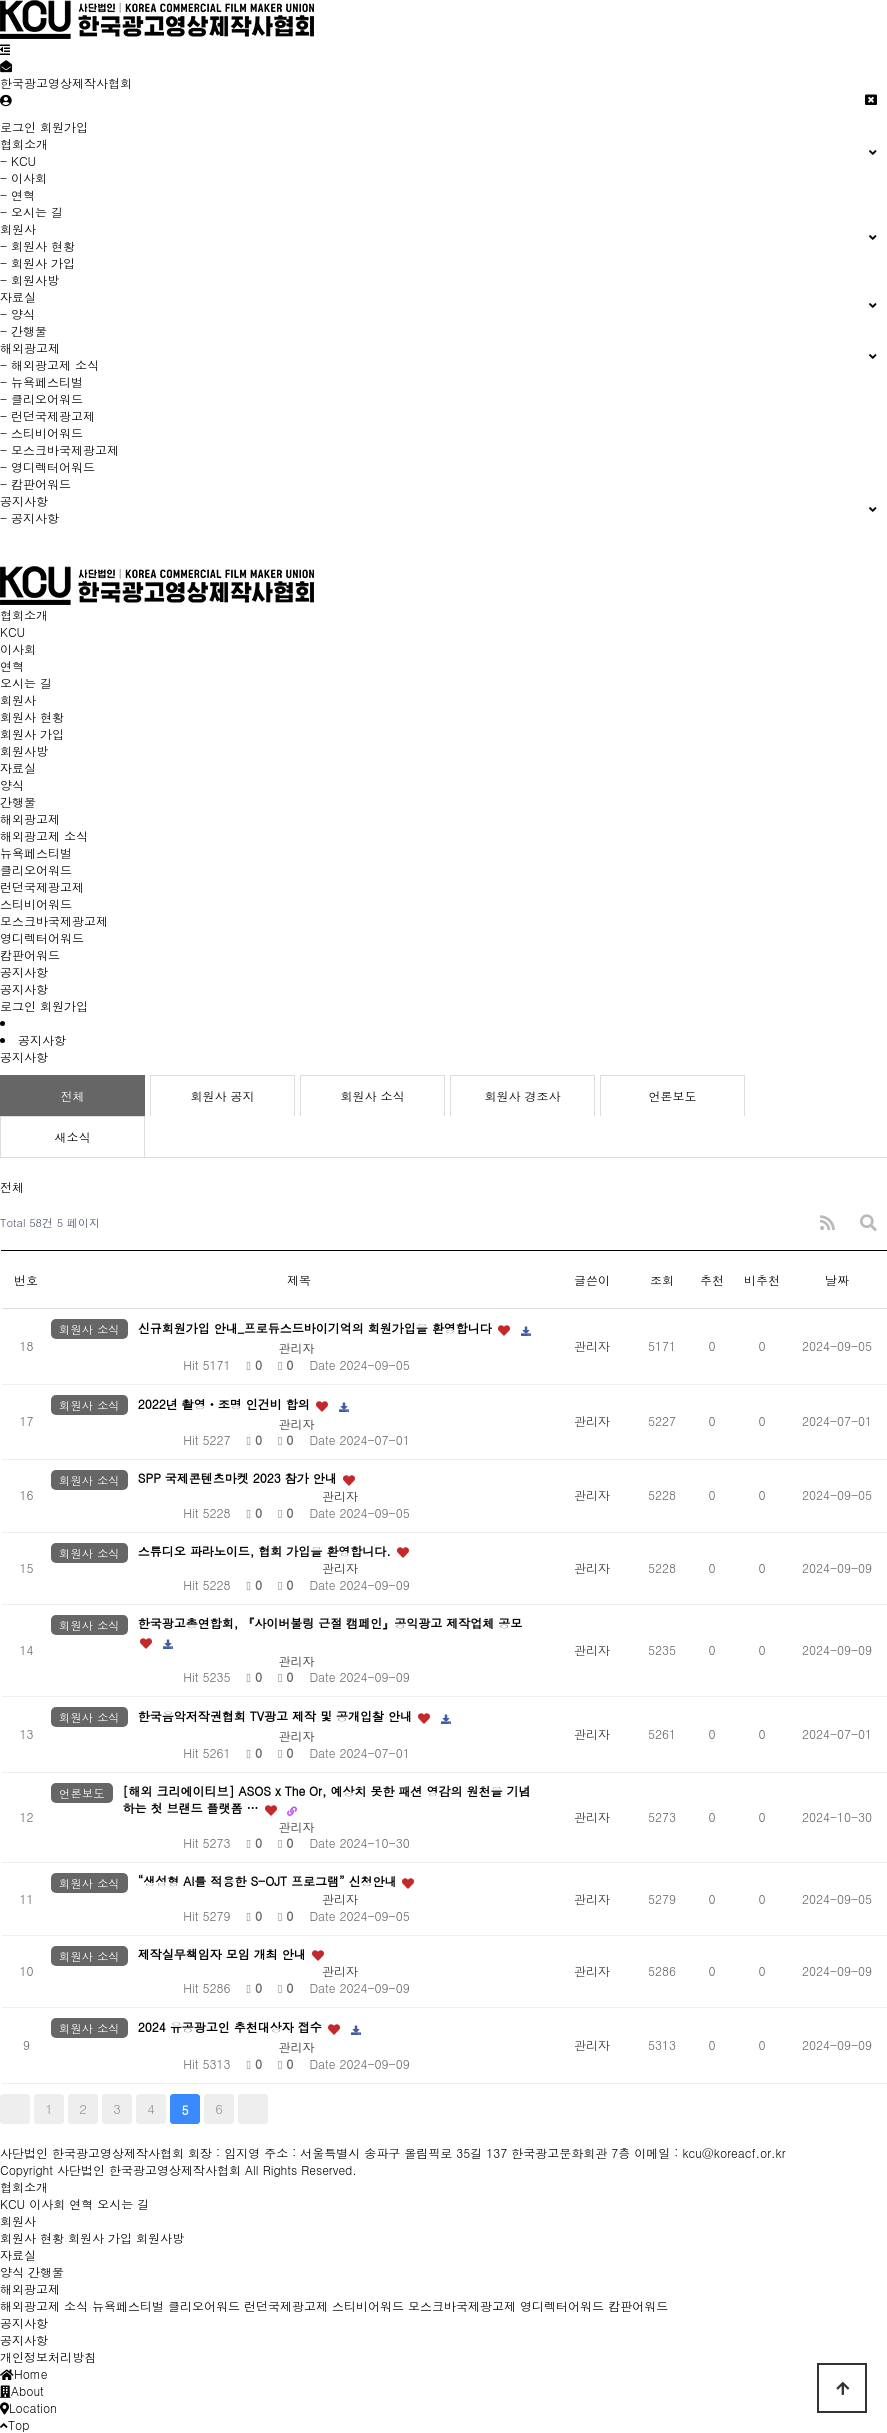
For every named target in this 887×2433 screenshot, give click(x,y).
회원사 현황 (32, 716)
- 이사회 (23, 177)
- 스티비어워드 (41, 432)
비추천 (762, 1279)
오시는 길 (26, 682)
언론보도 (673, 1095)
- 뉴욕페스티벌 (41, 381)
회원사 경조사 (522, 1095)
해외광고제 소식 (44, 835)
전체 (73, 1095)
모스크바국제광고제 (54, 920)
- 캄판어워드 (35, 483)
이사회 (18, 648)
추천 (712, 1279)
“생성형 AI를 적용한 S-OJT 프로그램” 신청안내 (269, 1880)
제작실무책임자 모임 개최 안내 (224, 1953)
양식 (12, 784)
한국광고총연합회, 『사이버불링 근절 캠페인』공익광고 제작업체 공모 (330, 1622)
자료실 (18, 767)
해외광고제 (30, 818)
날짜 (837, 1279)
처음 (15, 2109)
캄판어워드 (30, 954)
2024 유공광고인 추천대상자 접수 (232, 2026)
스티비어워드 (36, 903)
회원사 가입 (32, 733)
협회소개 (24, 614)
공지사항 (24, 971)
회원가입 (64, 126)
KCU (12, 631)
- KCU (18, 160)
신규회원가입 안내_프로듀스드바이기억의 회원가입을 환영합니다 (317, 1327)
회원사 (18, 699)
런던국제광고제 (42, 886)
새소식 (73, 1136)
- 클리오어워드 (41, 398)
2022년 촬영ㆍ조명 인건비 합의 (226, 1403)
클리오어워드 (36, 869)
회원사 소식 (372, 1095)
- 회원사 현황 (37, 245)
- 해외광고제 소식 (49, 364)
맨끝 (253, 2109)
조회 (662, 1279)
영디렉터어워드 (42, 937)
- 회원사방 (29, 279)
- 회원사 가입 (37, 262)
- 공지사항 (29, 517)
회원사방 (24, 750)
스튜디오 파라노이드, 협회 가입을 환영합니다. (266, 1550)
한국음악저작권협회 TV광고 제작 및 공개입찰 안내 (277, 1716)
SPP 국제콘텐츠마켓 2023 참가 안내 (239, 1477)
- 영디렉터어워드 (47, 466)
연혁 (12, 665)
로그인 (18, 126)
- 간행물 (23, 330)
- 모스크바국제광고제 (59, 449)
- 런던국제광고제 (47, 415)
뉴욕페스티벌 (36, 852)
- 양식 (17, 313)
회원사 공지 (222, 1095)
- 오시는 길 (31, 211)
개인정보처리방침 (48, 2356)
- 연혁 (17, 194)
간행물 (18, 801)
